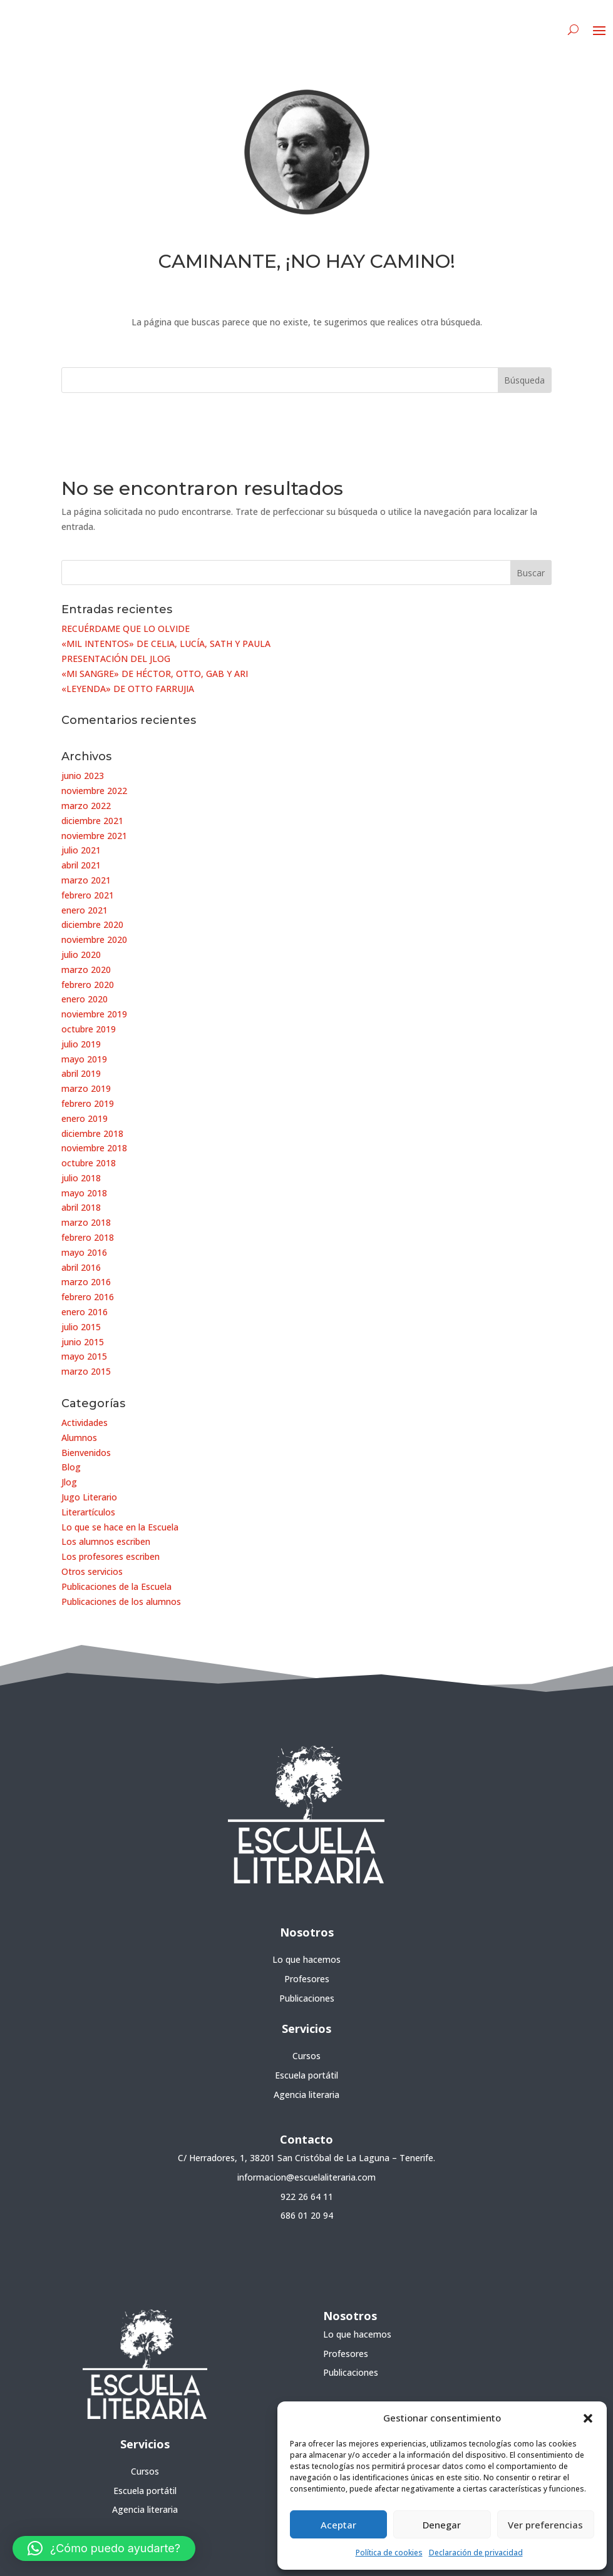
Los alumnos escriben (105, 1541)
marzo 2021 (86, 880)
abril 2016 (81, 1267)
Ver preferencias (545, 2524)
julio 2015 (81, 1327)
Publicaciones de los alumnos (121, 1601)
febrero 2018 (87, 1237)
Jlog (69, 1482)
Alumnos (79, 1437)
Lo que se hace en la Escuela (119, 1527)
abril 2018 (81, 1207)
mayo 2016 (84, 1252)
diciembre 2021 (92, 821)
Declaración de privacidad (476, 2552)
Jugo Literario (89, 1497)
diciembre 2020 (92, 924)
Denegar (442, 2524)
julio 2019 (81, 1044)
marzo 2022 (86, 806)
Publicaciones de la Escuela (116, 1586)
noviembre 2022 (94, 791)
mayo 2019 (84, 1059)
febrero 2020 (87, 984)
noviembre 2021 (94, 836)
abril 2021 (81, 865)
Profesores (306, 1979)
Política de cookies (389, 2552)
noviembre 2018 (94, 1148)
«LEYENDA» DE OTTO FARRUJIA (127, 689)
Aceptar (338, 2524)
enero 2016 (84, 1312)
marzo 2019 (86, 1088)
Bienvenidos (86, 1453)
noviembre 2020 (94, 939)
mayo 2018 (84, 1193)
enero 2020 (84, 999)
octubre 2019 (88, 1029)
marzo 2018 (86, 1222)
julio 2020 (81, 954)
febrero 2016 (87, 1297)
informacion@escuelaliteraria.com (306, 2177)
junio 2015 (82, 1342)
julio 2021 (81, 850)
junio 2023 (82, 775)
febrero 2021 (87, 895)
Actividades (84, 1422)
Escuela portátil (306, 2075)
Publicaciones (306, 1998)
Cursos (306, 2056)
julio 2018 (81, 1178)
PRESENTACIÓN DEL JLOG (115, 658)
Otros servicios (92, 1571)
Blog (71, 1467)
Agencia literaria (306, 2094)
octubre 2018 (88, 1163)
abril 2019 (81, 1073)
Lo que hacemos (306, 1959)
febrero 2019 (87, 1103)
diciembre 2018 (92, 1133)
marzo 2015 (86, 1371)
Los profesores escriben (110, 1556)
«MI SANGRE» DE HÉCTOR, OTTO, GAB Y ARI (154, 674)
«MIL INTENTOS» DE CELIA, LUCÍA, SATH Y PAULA (165, 643)
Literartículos (88, 1512)
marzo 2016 (86, 1282)
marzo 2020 (86, 969)
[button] (588, 2418)
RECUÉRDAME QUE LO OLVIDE (125, 628)
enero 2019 (84, 1118)
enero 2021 (84, 910)
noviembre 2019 (94, 1014)
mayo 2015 (84, 1356)
